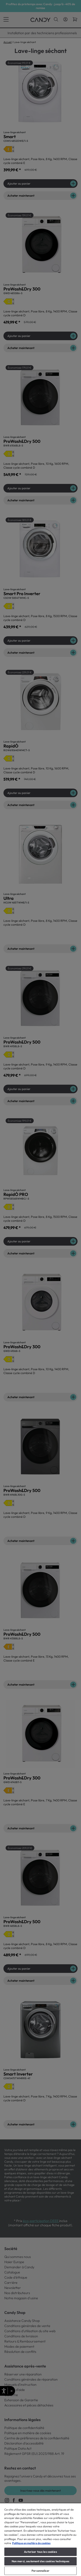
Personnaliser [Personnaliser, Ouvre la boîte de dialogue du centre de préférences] (40, 2570)
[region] (40, 2539)
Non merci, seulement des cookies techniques (41, 2561)
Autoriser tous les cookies (40, 2551)
